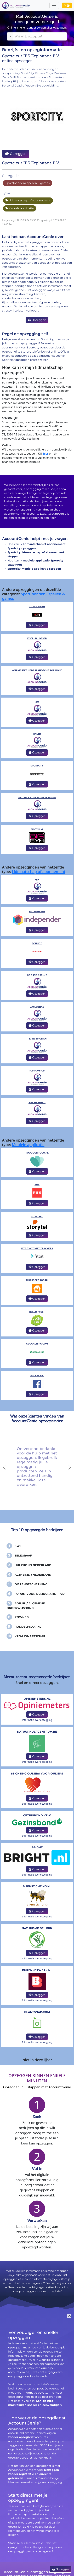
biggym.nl (37, 829)
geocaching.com (37, 1343)
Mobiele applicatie (19, 208)
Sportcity (37, 765)
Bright (37, 1847)
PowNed (22, 1617)
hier (45, 453)
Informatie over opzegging (37, 1719)
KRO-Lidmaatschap (30, 1636)
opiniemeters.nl (37, 1698)
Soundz (37, 943)
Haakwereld (37, 1102)
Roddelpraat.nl (28, 1626)
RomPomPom (37, 1070)
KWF (18, 1546)
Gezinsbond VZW (37, 1815)
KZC (37, 702)
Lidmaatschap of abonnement (27, 200)
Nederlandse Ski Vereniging (37, 797)
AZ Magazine (37, 606)
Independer (37, 911)
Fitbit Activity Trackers (37, 1248)
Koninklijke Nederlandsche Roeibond (37, 670)
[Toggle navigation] (54, 5)
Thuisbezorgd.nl (37, 1280)
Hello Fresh (37, 1312)
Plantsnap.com (37, 2012)
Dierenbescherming (31, 1584)
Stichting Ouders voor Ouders (37, 1773)
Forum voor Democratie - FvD (40, 1593)
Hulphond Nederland (33, 1565)
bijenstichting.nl (37, 1886)
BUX (37, 1184)
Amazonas (37, 1007)
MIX (37, 879)
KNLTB (37, 734)
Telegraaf (23, 1555)
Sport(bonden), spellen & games (27, 183)
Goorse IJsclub (37, 975)
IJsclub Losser (37, 638)
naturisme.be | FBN (37, 1928)
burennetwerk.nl (37, 1970)
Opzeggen (15, 153)
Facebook (37, 1375)
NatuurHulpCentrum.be (37, 1731)
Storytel (37, 1216)
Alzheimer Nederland (33, 1574)
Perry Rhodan (37, 1038)
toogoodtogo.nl (37, 1152)
